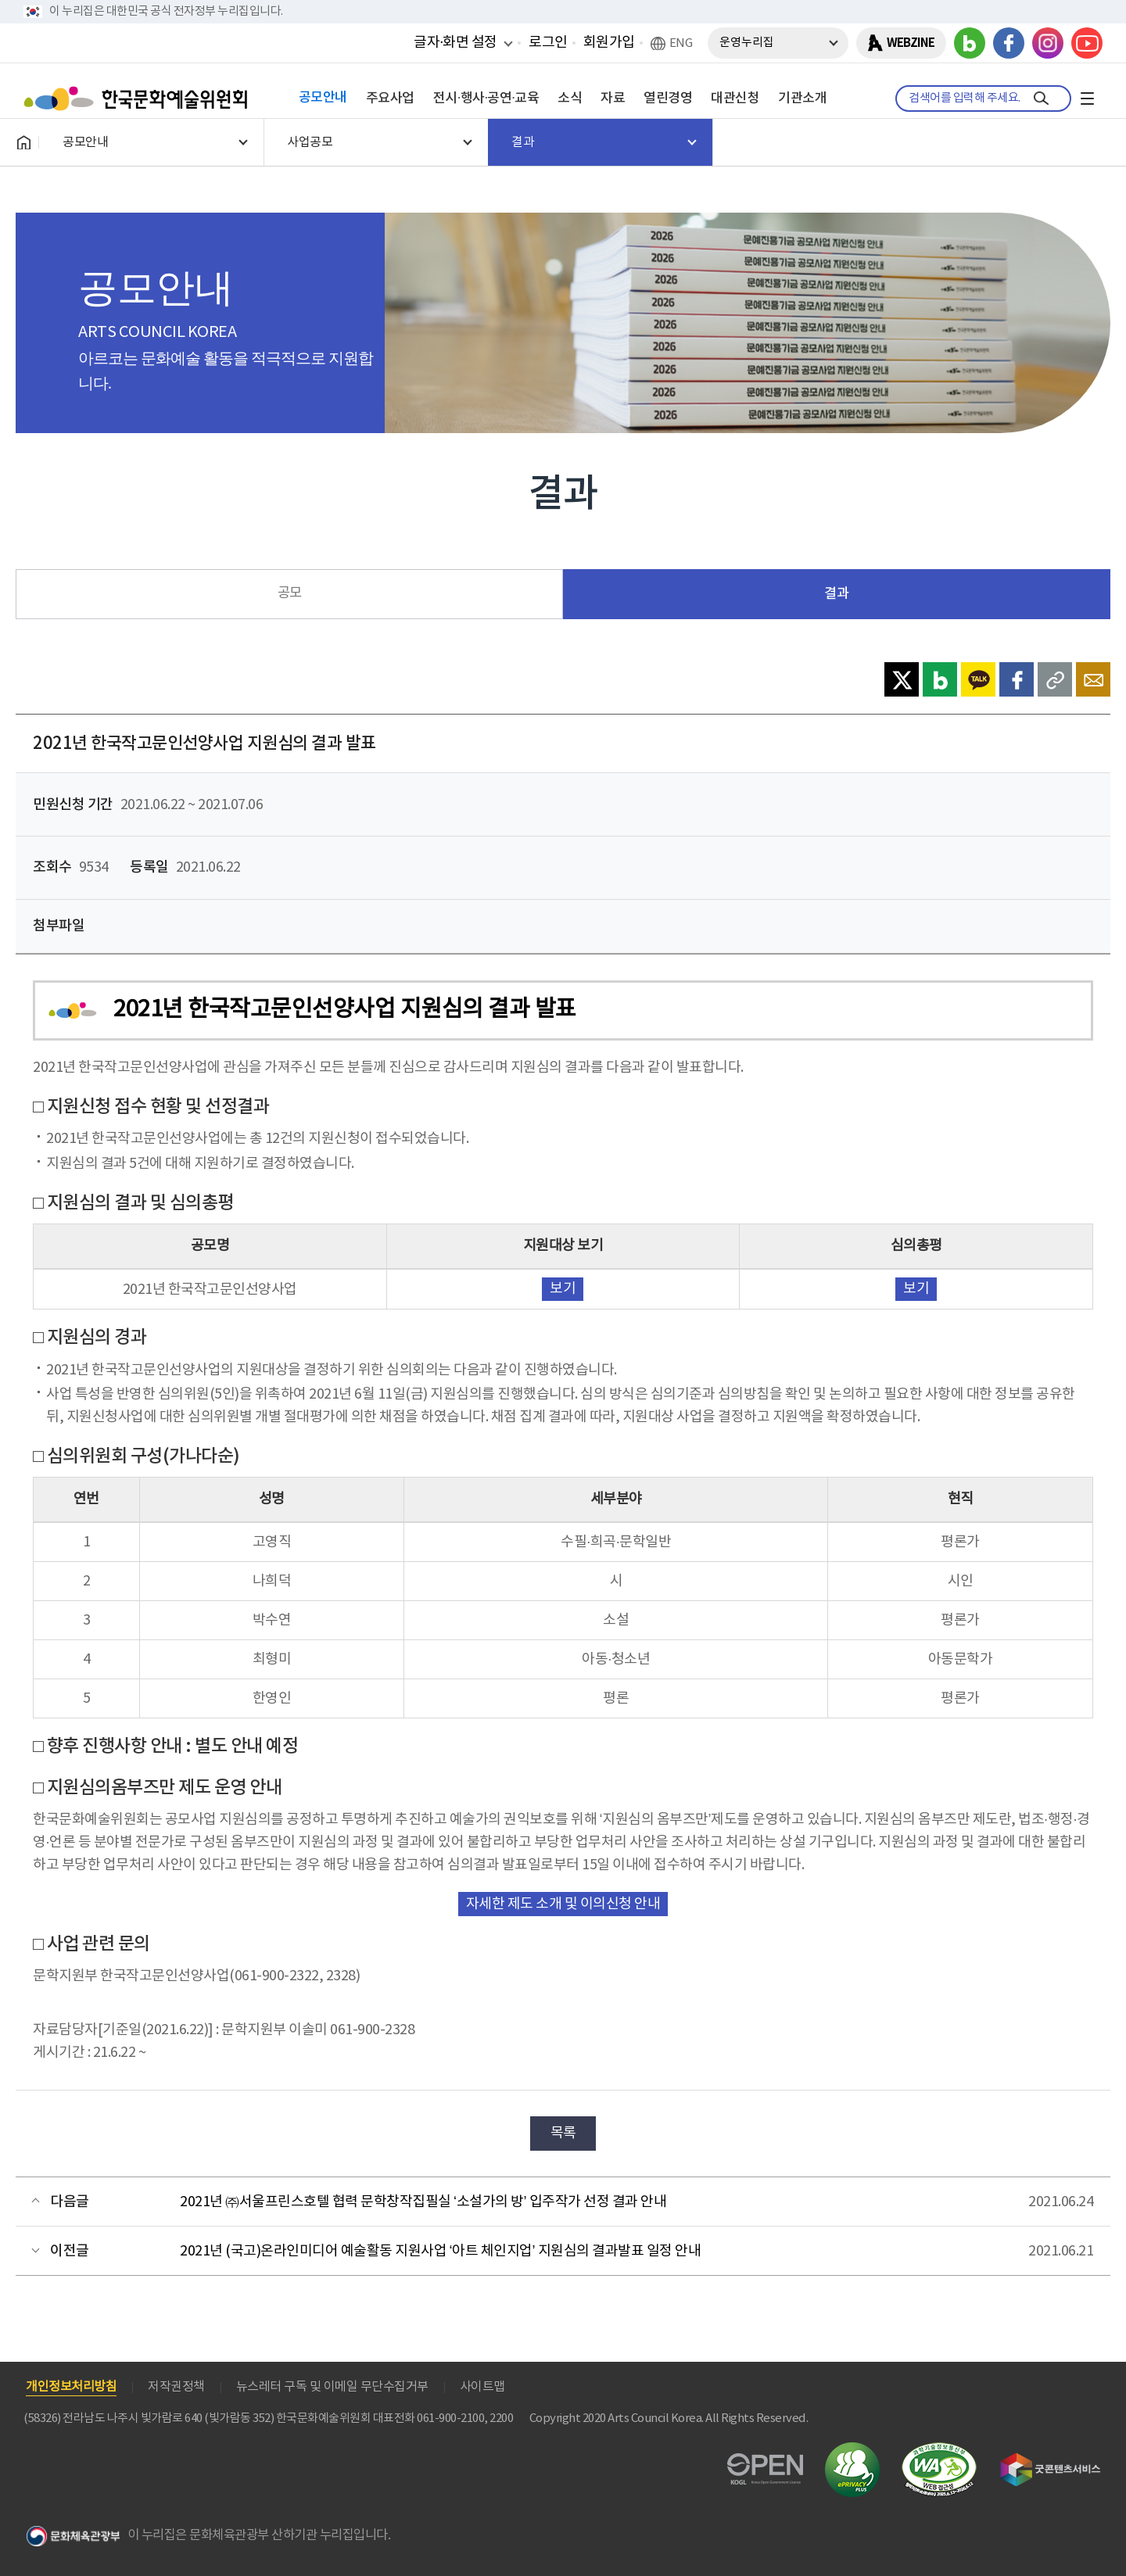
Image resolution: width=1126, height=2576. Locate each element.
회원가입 (609, 42)
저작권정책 (176, 2387)
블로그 (969, 43)
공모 (290, 593)
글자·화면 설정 (455, 42)
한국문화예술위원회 (139, 98)
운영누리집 (746, 42)
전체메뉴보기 (1087, 98)
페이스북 (1008, 43)
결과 (836, 594)
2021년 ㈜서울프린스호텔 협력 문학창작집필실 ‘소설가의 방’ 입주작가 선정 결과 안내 (423, 2202)
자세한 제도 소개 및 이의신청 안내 (563, 1904)
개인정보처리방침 (71, 2387)
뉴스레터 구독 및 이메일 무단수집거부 (332, 2387)
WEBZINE (910, 43)
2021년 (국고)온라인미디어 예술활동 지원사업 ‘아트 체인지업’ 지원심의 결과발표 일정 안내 (440, 2251)
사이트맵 (482, 2387)
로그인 (548, 42)
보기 (563, 1289)
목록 (563, 2133)
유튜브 (1087, 43)
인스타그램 (1047, 43)
